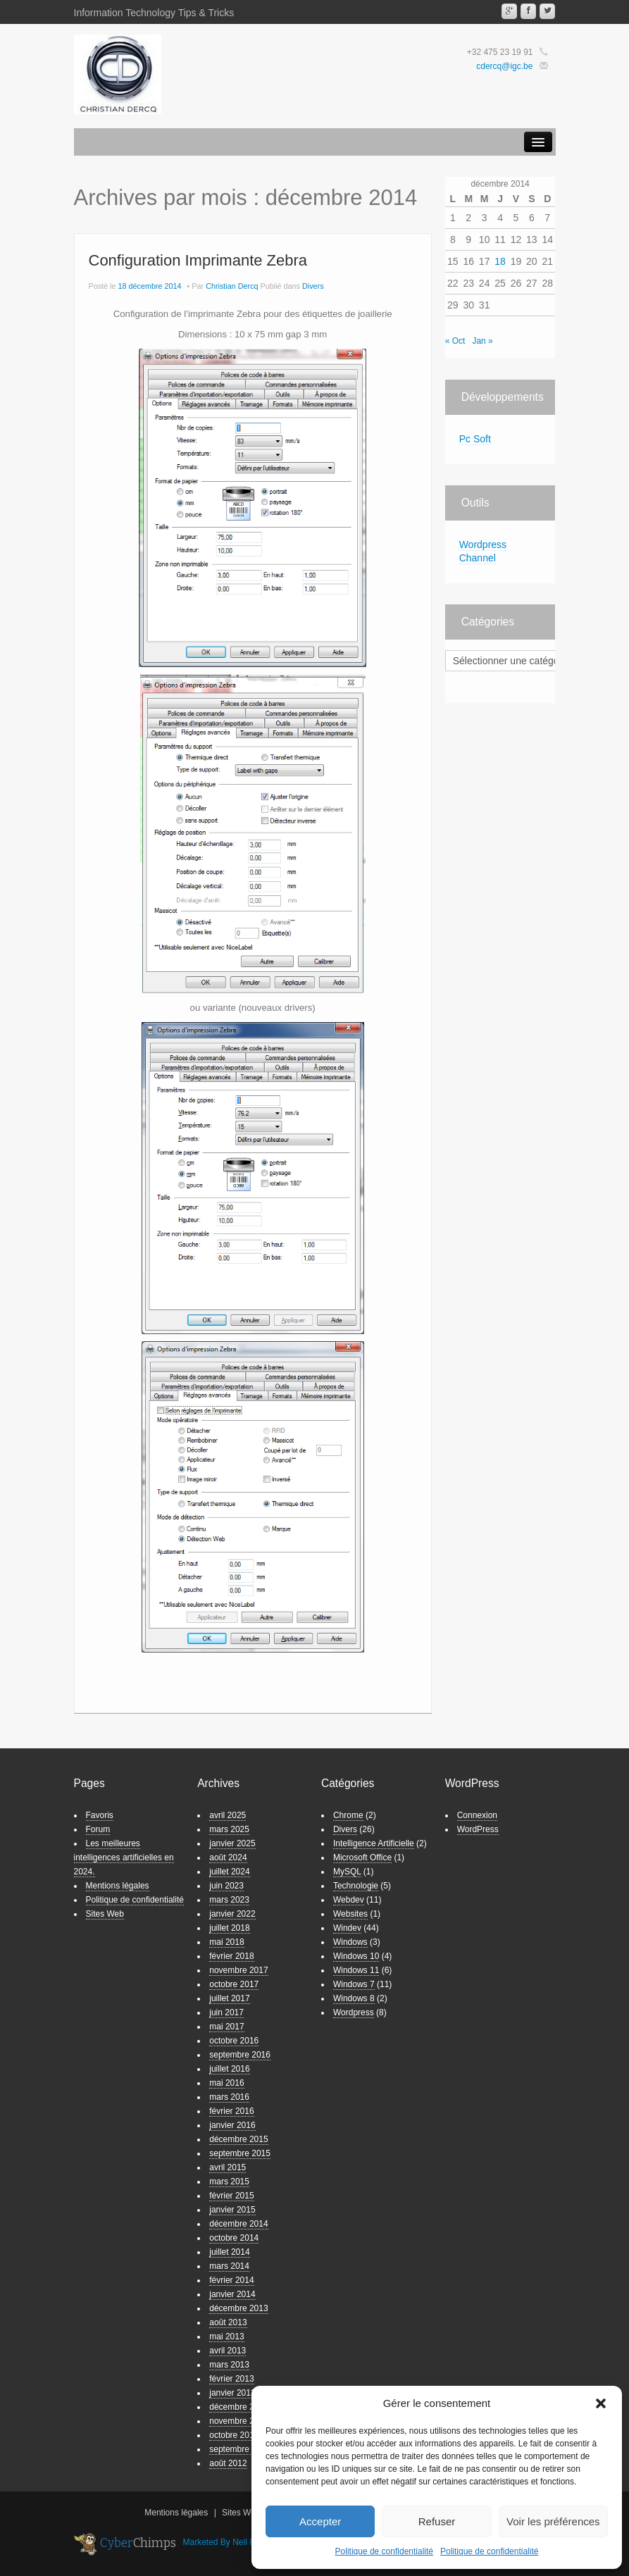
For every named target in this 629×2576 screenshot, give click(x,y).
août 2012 (228, 2463)
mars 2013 (229, 2365)
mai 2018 (226, 1942)
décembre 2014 (238, 2224)
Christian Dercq (232, 286)
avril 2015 (227, 2167)
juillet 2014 (229, 2252)
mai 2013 (226, 2336)
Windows (350, 1942)
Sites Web (105, 1914)
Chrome (348, 1815)
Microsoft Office (362, 1857)
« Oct (455, 341)
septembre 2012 (239, 2449)
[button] (601, 2403)
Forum (98, 1829)
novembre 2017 (238, 1970)
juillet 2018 (229, 1928)
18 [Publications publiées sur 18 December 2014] (500, 261)
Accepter (320, 2521)
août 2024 (228, 1857)
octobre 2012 (234, 2435)
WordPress (478, 1829)
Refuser (437, 2521)
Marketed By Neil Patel (226, 2542)
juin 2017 (226, 2012)
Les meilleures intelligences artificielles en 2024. (124, 1857)
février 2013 (231, 2379)
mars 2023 (229, 1900)
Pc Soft (475, 438)
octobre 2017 (234, 1984)
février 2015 (231, 2196)
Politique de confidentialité (384, 2551)
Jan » (482, 341)
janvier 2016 (232, 2125)
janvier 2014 (232, 2294)
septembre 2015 (239, 2153)
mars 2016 (229, 2097)
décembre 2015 (238, 2139)
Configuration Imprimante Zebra (198, 260)
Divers (313, 286)
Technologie (355, 1886)
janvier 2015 (232, 2210)
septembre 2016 (239, 2055)
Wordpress (353, 2012)
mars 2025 (229, 1829)
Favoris (99, 1815)
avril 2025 (227, 1815)
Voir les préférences (553, 2521)
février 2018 (231, 1956)
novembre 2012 (238, 2421)
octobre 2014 (234, 2238)
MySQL (347, 1872)
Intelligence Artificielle (373, 1843)
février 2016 (231, 2111)
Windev (347, 1928)
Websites (350, 1914)
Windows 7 (354, 1984)
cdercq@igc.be (504, 66)
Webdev (348, 1900)
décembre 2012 (238, 2407)
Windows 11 (356, 1970)
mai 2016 (226, 2083)
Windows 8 (354, 1998)
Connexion (477, 1815)
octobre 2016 (234, 2041)
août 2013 (228, 2322)
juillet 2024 (229, 1872)
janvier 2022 (232, 1914)
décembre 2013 (238, 2308)
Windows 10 (356, 1956)
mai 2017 (226, 2026)
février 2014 (231, 2280)
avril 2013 (227, 2351)
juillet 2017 (229, 1998)
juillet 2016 (229, 2069)
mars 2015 (229, 2181)
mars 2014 (229, 2266)
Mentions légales (117, 1886)
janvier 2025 (232, 1843)
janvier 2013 (232, 2393)
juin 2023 (226, 1886)
